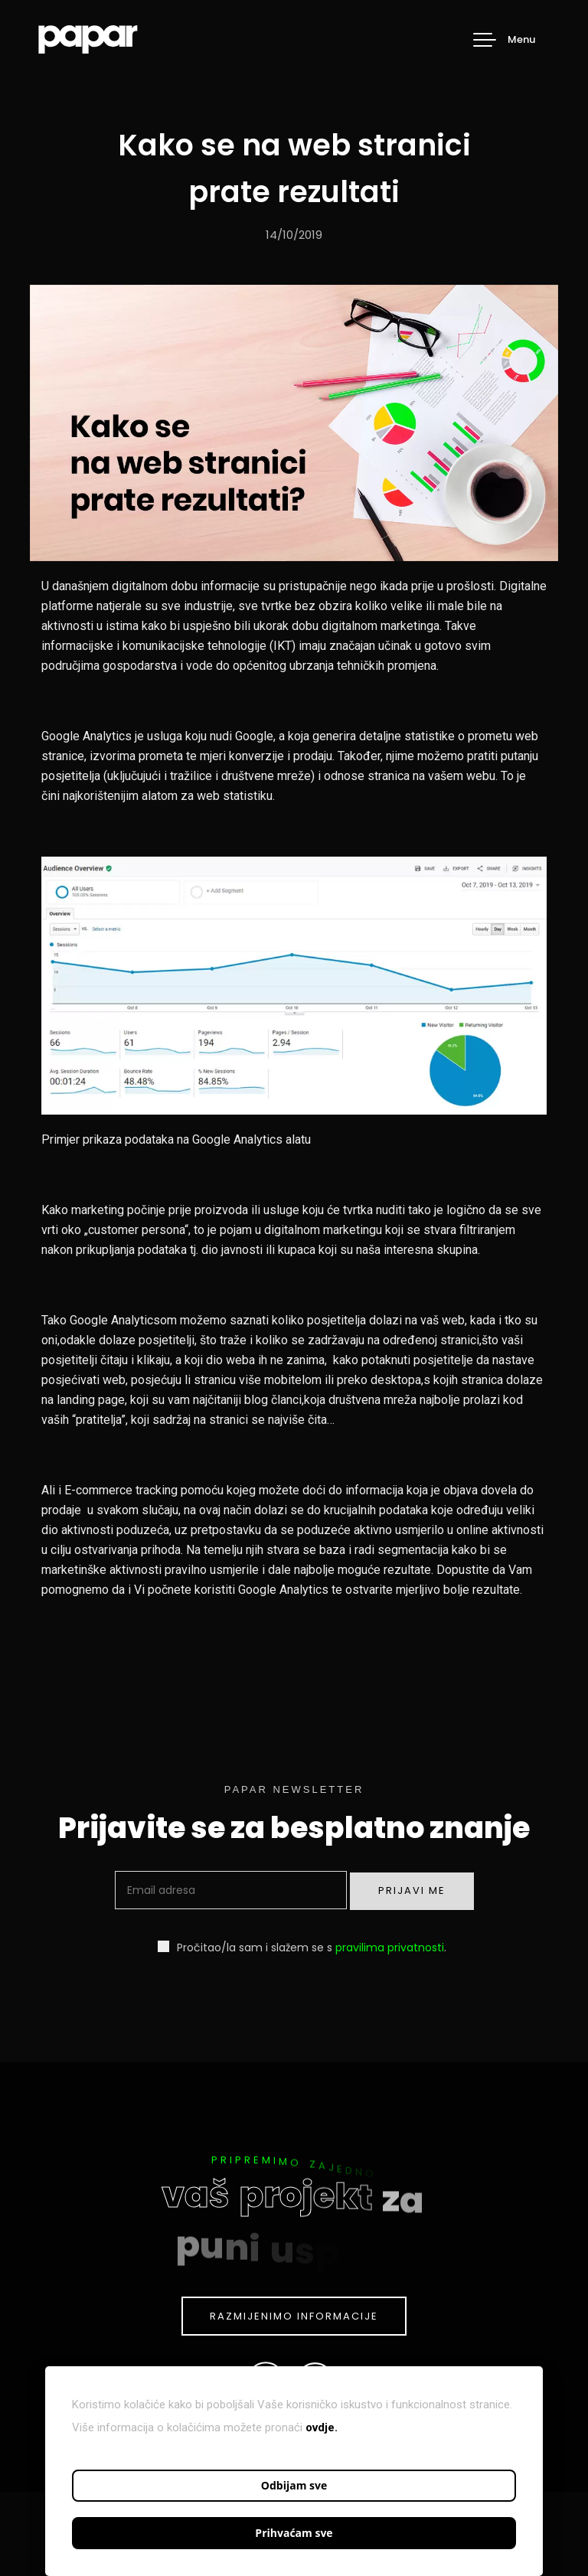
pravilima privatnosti (389, 1947)
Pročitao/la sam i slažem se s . (302, 1947)
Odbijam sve (294, 2485)
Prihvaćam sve (293, 2532)
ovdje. (321, 2427)
